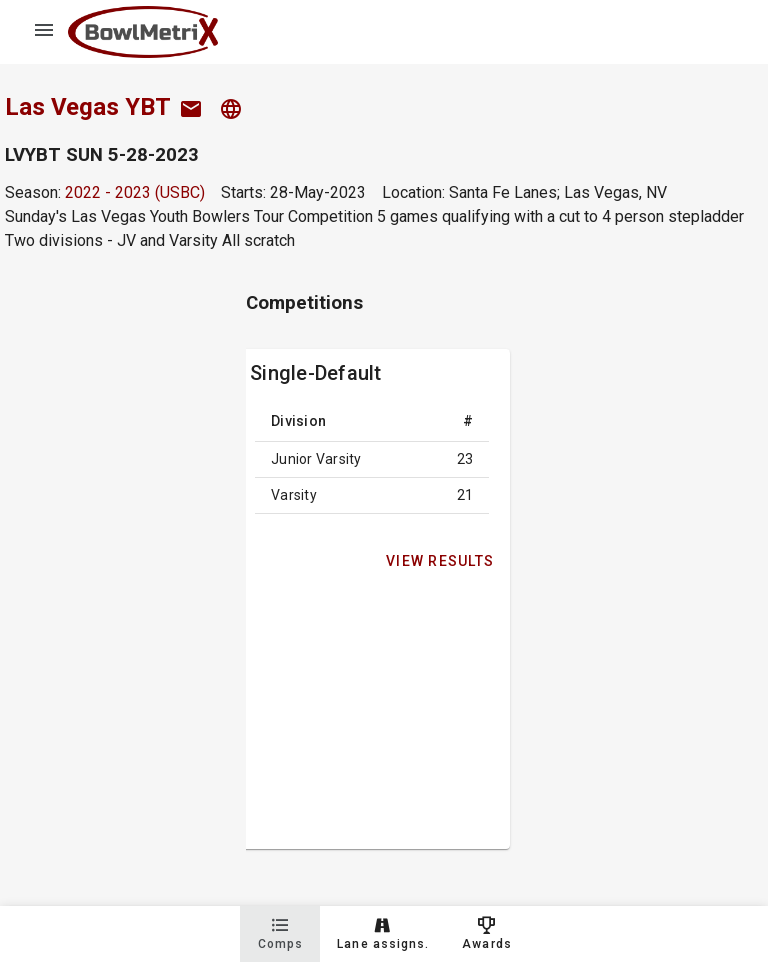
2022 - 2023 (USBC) (135, 192)
